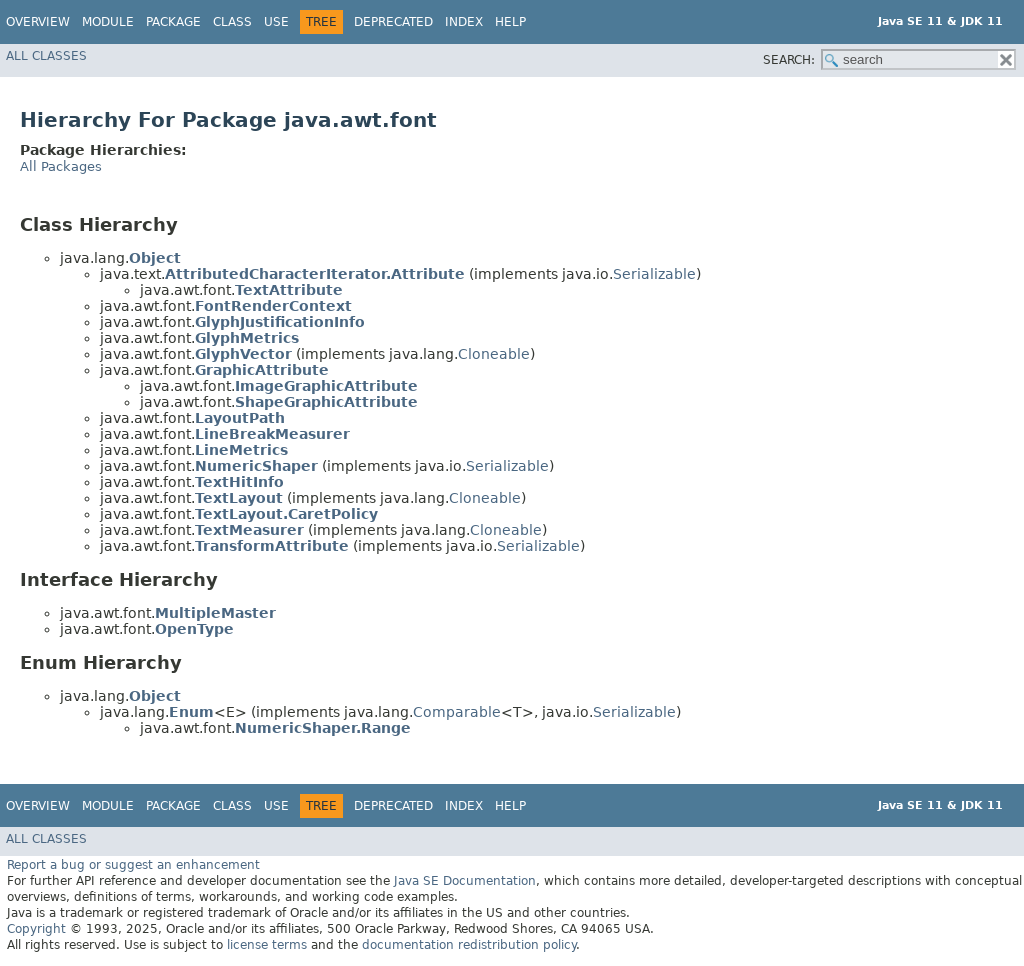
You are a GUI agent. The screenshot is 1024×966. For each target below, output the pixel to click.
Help (510, 22)
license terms (267, 945)
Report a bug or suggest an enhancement (133, 865)
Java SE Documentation (465, 881)
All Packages (61, 166)
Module (108, 22)
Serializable (654, 274)
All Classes (46, 56)
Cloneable (494, 354)
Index (464, 22)
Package (173, 22)
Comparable (457, 712)
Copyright (36, 929)
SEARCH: (789, 60)
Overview (38, 22)
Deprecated (393, 22)
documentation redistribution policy (469, 945)
